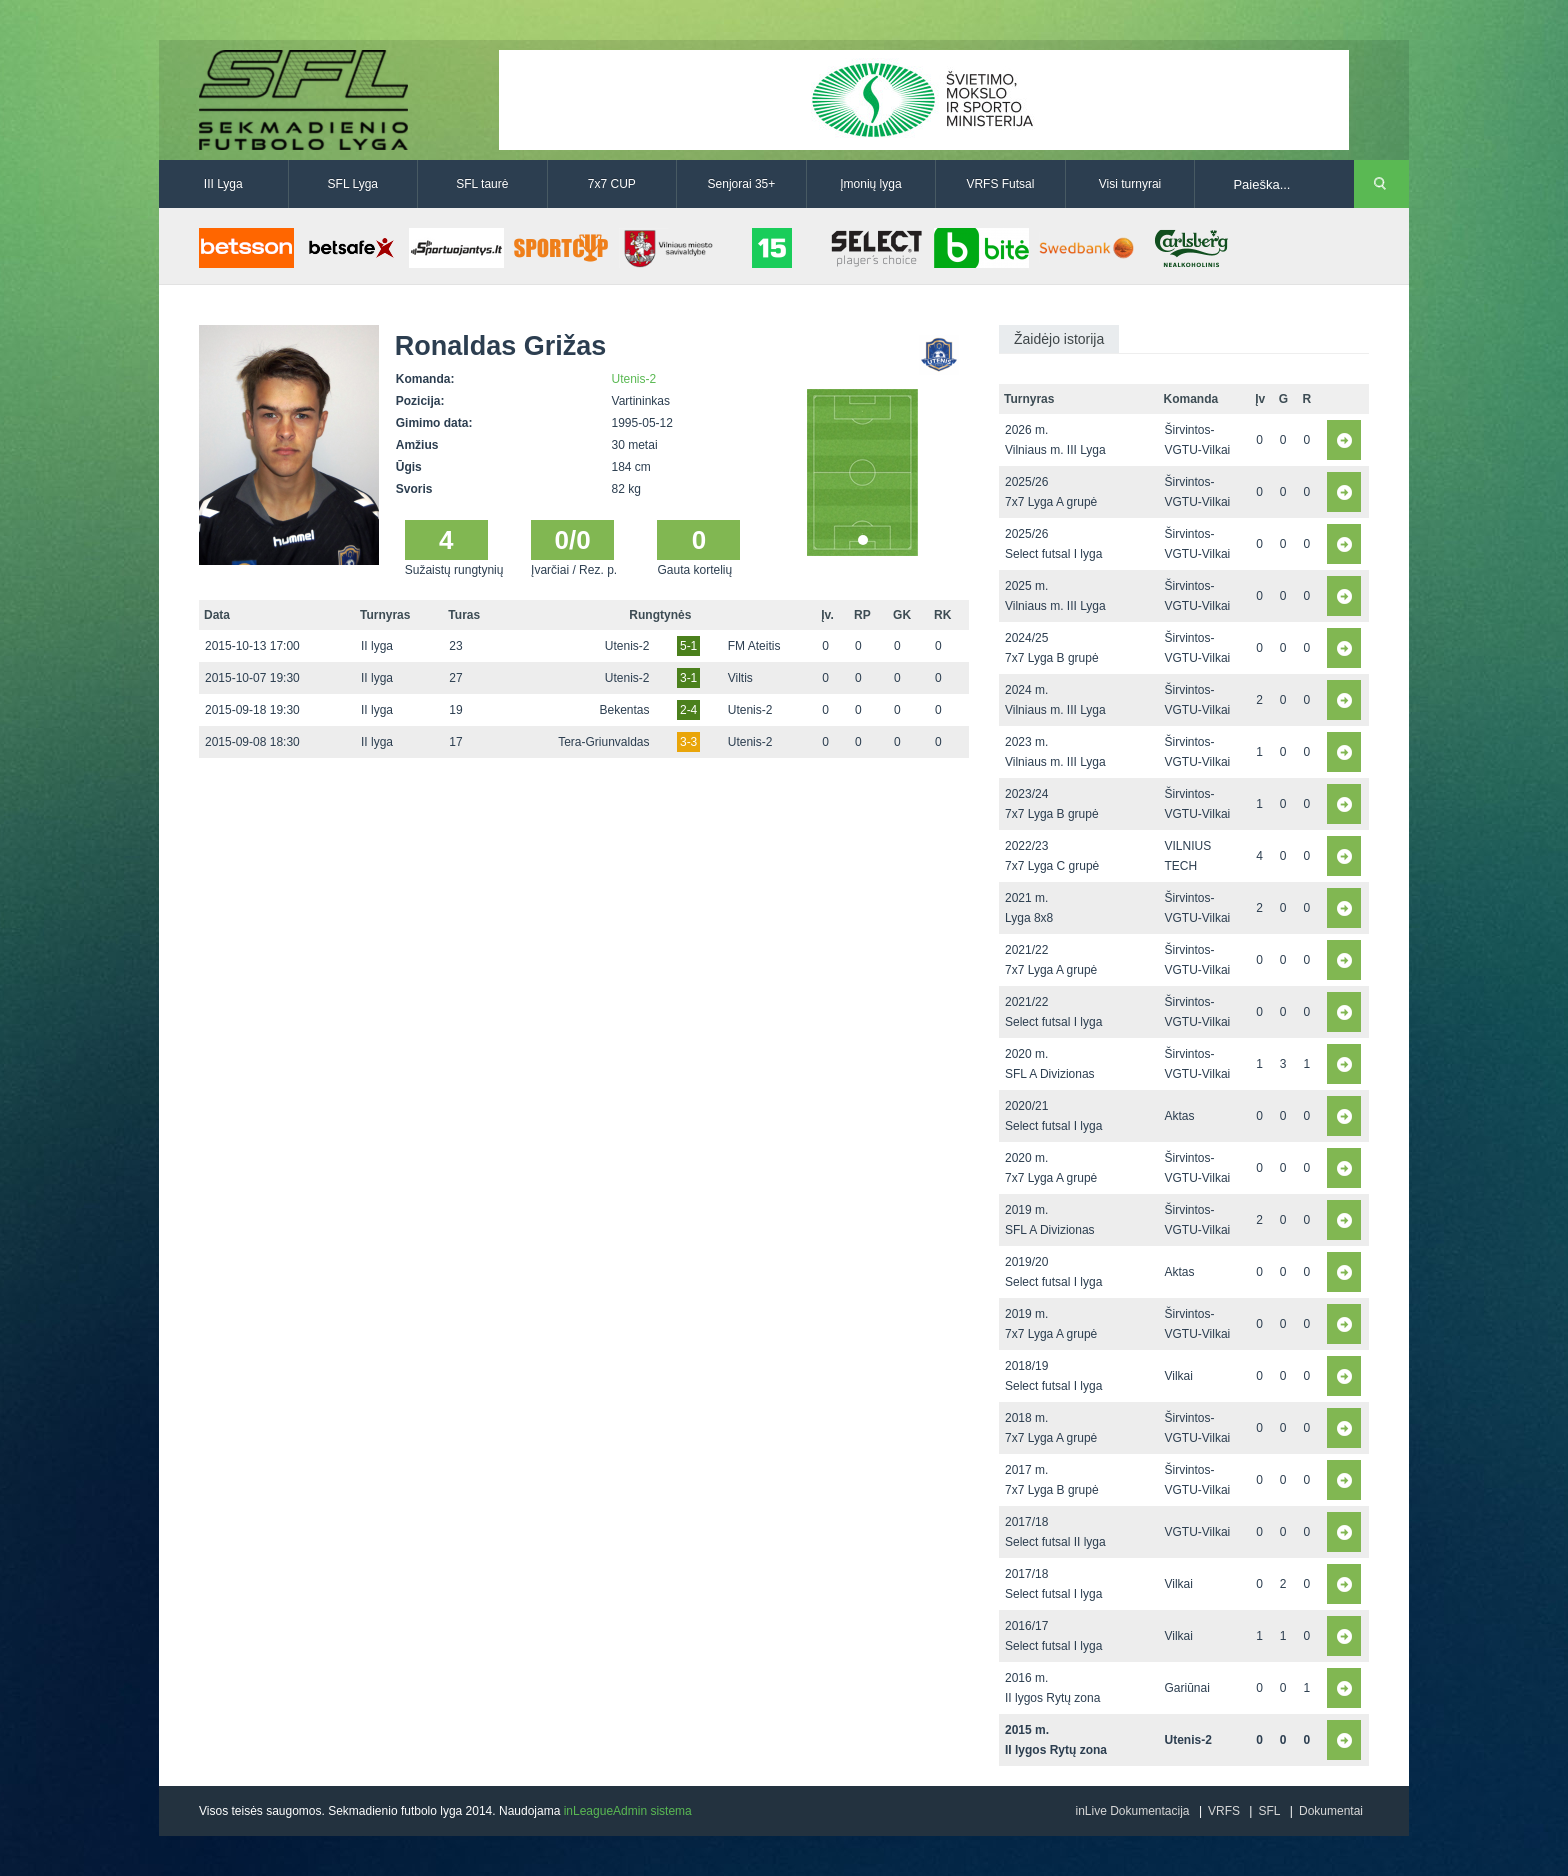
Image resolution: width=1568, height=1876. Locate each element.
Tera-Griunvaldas (603, 742)
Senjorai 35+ (742, 184)
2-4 (688, 710)
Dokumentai (1331, 1811)
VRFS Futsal (1000, 184)
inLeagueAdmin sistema (628, 1811)
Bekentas (624, 710)
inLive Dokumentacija (1132, 1811)
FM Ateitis (754, 646)
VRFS (1224, 1811)
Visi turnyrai (1130, 184)
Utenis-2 (634, 379)
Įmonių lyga (870, 184)
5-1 (688, 646)
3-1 (688, 678)
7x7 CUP (612, 184)
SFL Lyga (353, 184)
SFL (1269, 1811)
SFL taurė (482, 184)
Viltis (740, 678)
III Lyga (223, 184)
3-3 (688, 742)
